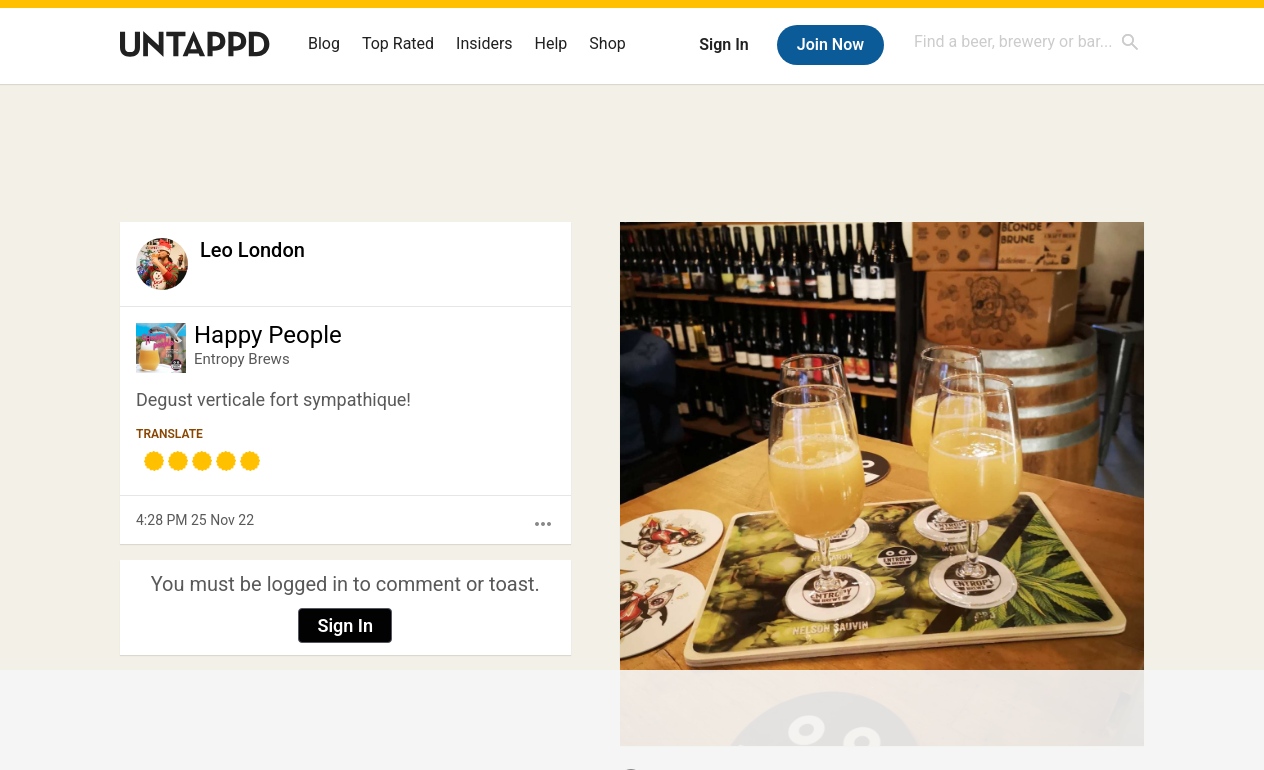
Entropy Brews (242, 359)
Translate (169, 434)
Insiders (484, 43)
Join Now (830, 44)
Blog (324, 43)
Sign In (723, 44)
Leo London (252, 250)
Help (551, 43)
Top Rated (398, 43)
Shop (607, 43)
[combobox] (1027, 41)
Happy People (268, 335)
